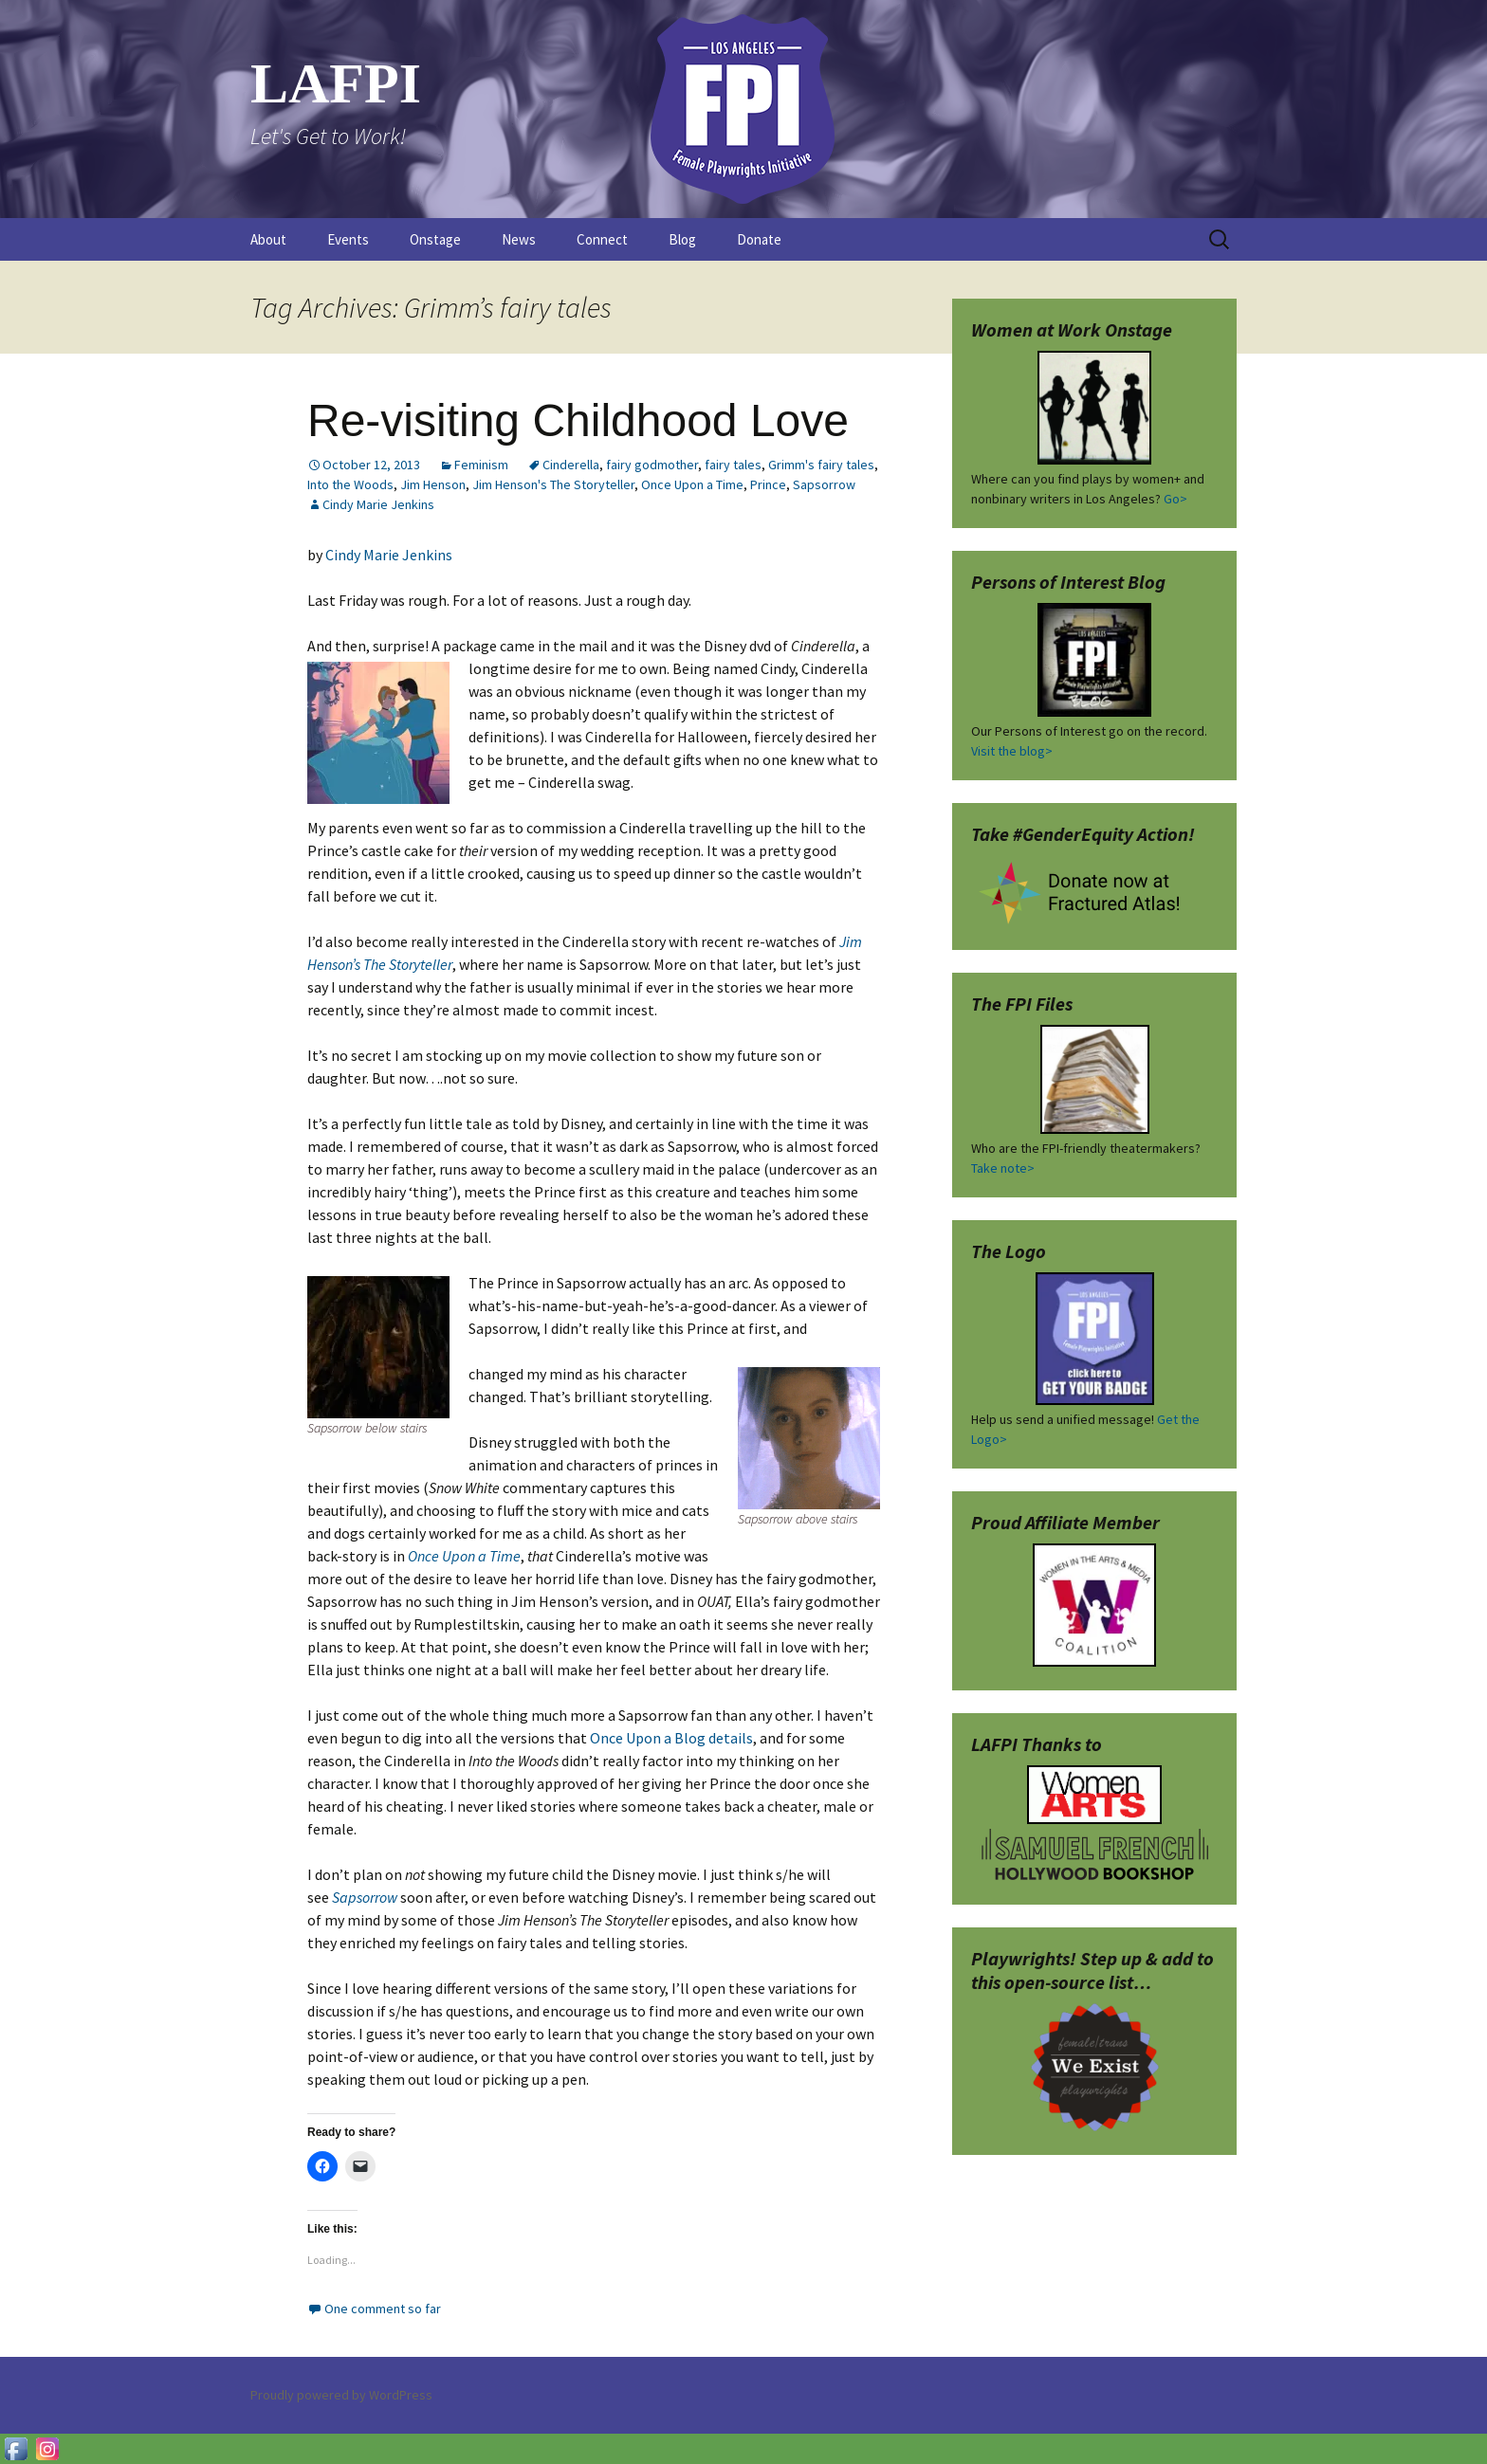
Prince (768, 484)
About (268, 239)
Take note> (1003, 1168)
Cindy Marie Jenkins (378, 504)
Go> (1175, 498)
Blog (682, 239)
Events (348, 239)
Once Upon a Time (692, 484)
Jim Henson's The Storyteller (553, 484)
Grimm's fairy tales (821, 464)
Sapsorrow (824, 484)
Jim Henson (433, 484)
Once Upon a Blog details (671, 1737)
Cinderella (570, 464)
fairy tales (733, 464)
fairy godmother (652, 464)
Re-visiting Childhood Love (578, 420)
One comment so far (382, 2308)
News (519, 239)
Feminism (481, 464)
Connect (602, 239)
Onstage (435, 239)
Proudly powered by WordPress (341, 2394)
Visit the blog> (1012, 750)
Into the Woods (350, 484)
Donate (759, 239)
